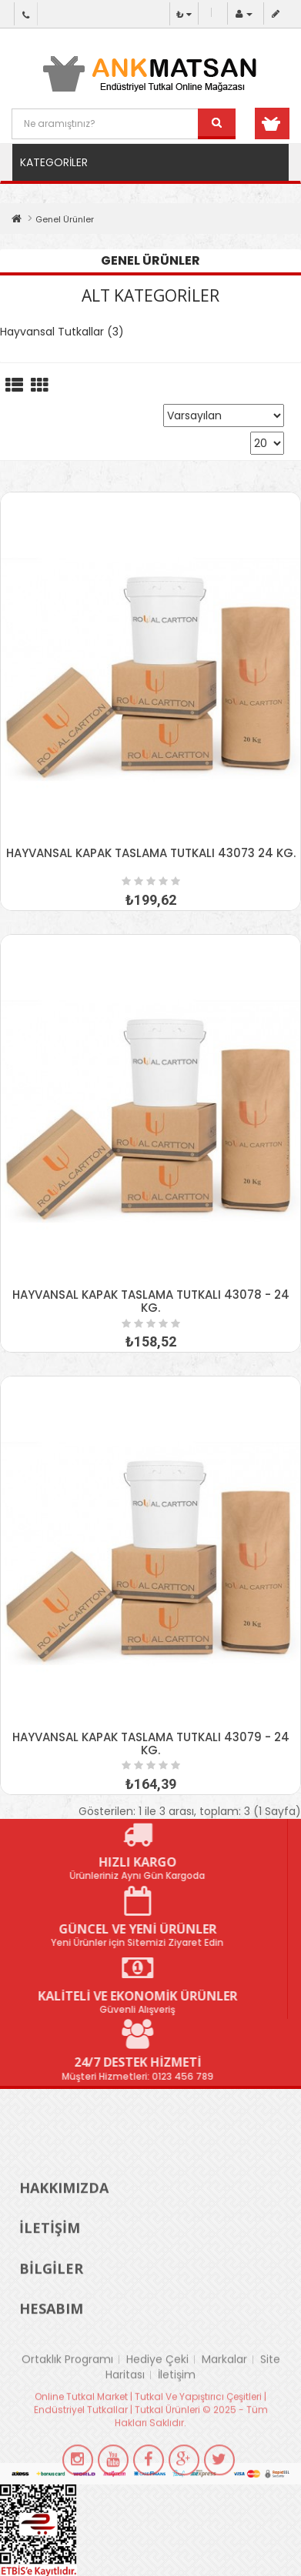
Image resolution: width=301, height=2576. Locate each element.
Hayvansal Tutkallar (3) (62, 331)
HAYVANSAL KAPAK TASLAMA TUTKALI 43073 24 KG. (151, 853)
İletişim (177, 2406)
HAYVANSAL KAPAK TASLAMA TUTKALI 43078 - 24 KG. (150, 1301)
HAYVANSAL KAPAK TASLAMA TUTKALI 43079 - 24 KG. (150, 1743)
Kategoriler (54, 162)
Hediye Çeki (157, 2390)
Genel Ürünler (64, 219)
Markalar (224, 2390)
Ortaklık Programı (67, 2390)
